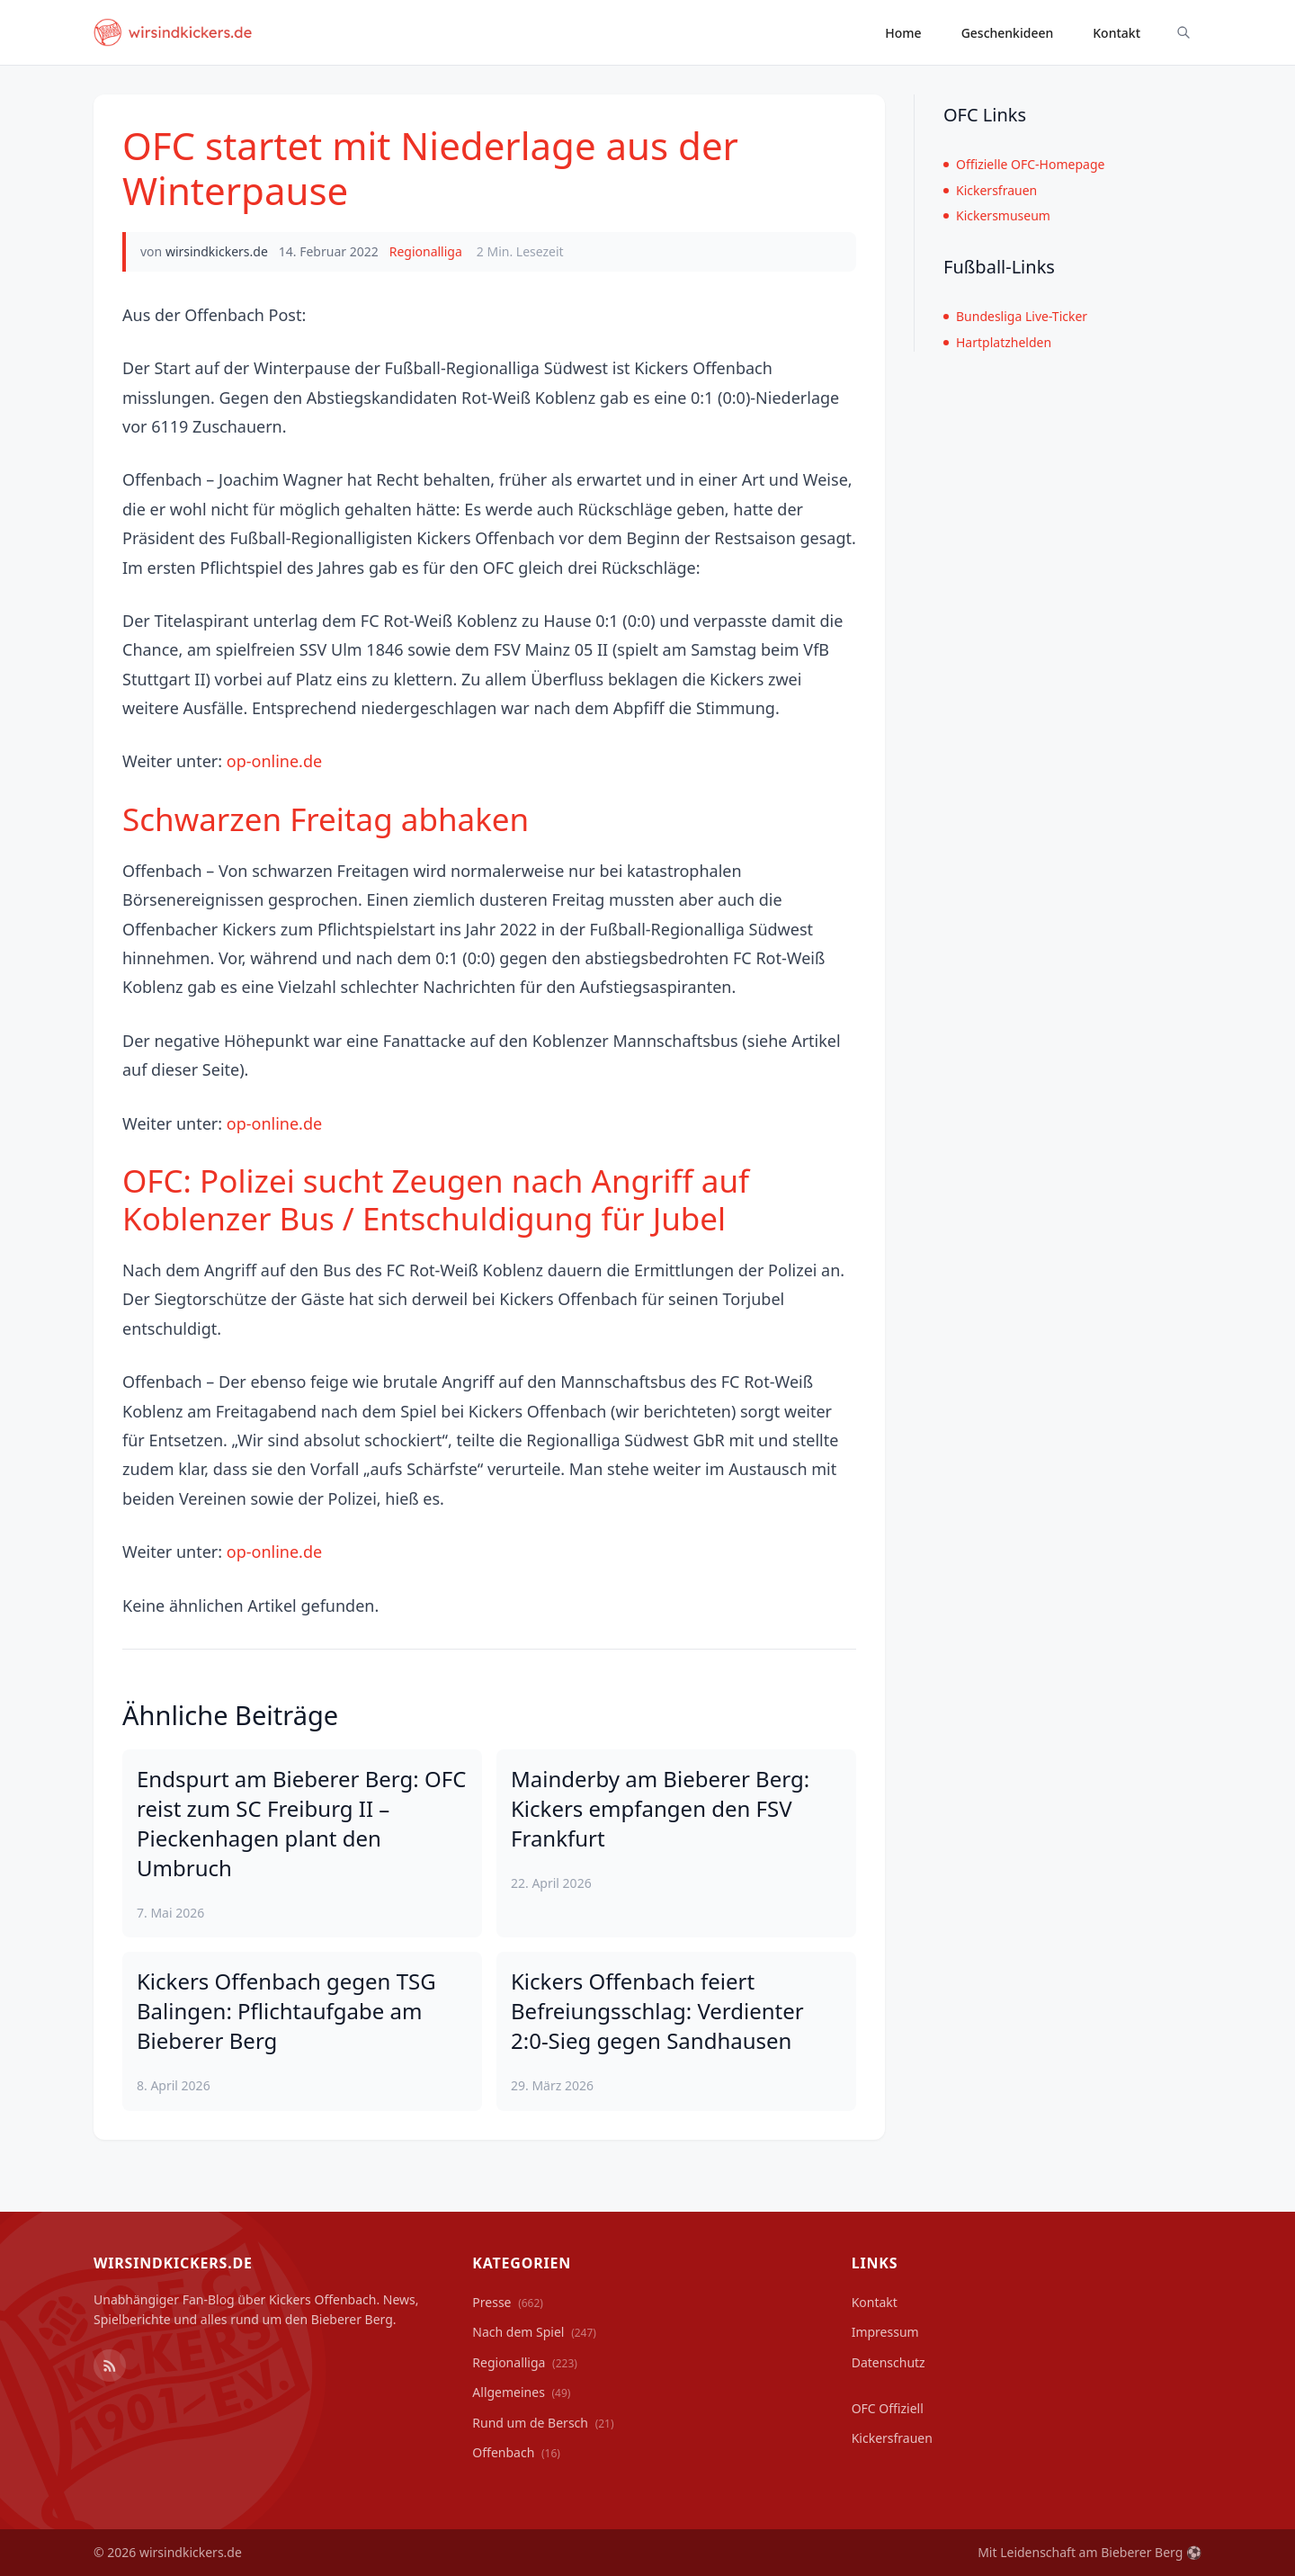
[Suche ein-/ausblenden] (1183, 32)
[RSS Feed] (110, 2365)
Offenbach (516, 2452)
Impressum (885, 2331)
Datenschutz (888, 2362)
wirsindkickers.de (216, 251)
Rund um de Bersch (542, 2422)
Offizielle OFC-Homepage (1023, 164)
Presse (507, 2302)
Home (903, 32)
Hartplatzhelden (997, 342)
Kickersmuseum (996, 215)
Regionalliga (425, 251)
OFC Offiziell (888, 2408)
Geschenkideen (1007, 32)
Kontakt (1116, 32)
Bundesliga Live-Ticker (1015, 316)
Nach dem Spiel (534, 2331)
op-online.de (274, 761)
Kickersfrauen (990, 190)
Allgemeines (521, 2392)
